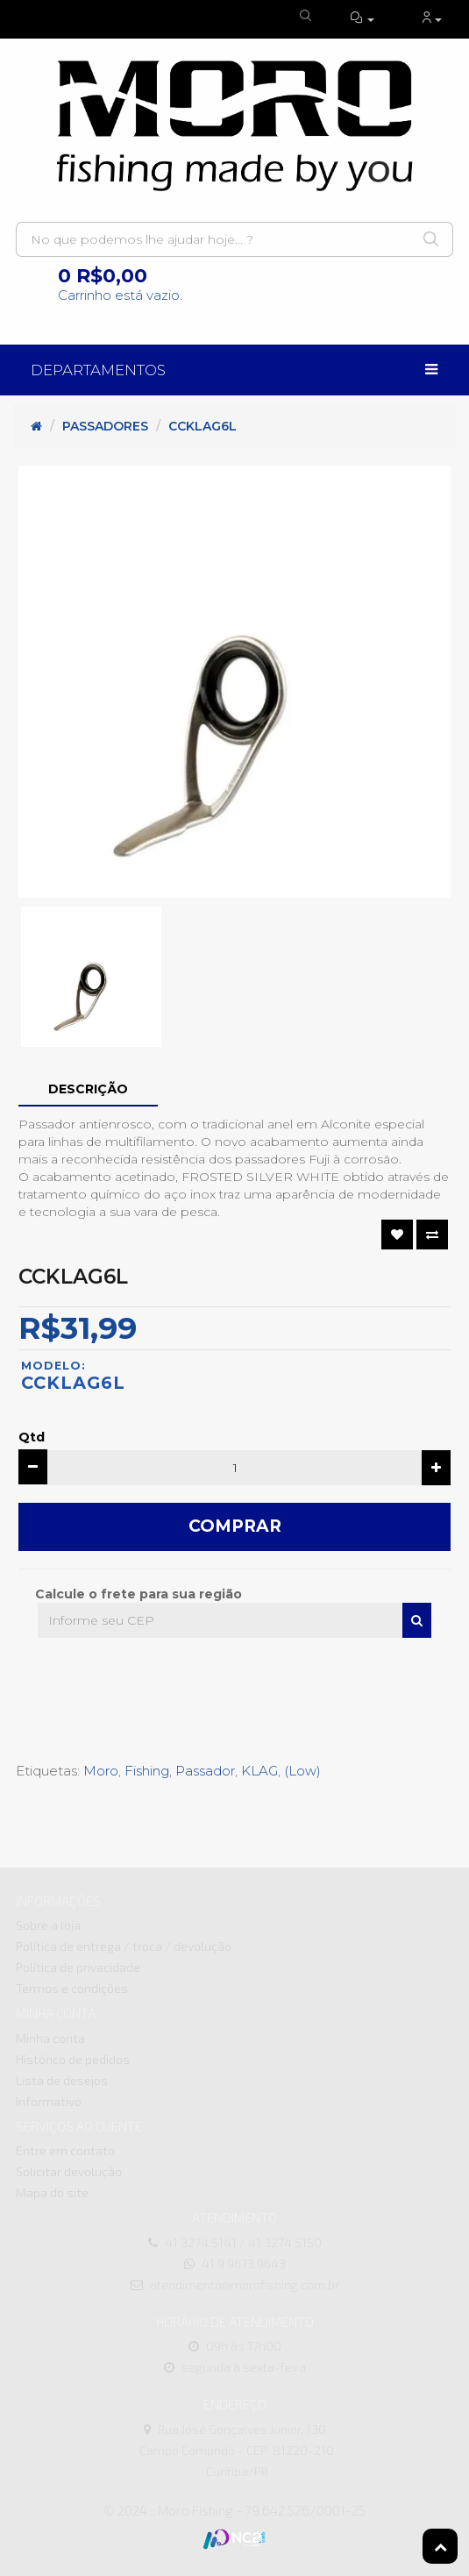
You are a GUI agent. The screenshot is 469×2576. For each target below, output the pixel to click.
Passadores (105, 426)
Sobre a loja (48, 1925)
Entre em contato (65, 2150)
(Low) (302, 1770)
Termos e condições (72, 1988)
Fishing (146, 1770)
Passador (205, 1770)
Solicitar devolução (69, 2171)
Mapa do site (52, 2192)
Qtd (31, 1437)
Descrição (88, 1089)
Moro (100, 1770)
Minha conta (50, 2038)
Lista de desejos (62, 2080)
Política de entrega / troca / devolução (123, 1946)
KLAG (259, 1770)
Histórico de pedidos (73, 2059)
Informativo (49, 2101)
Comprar (234, 1526)
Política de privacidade (78, 1967)
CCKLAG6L (202, 426)
